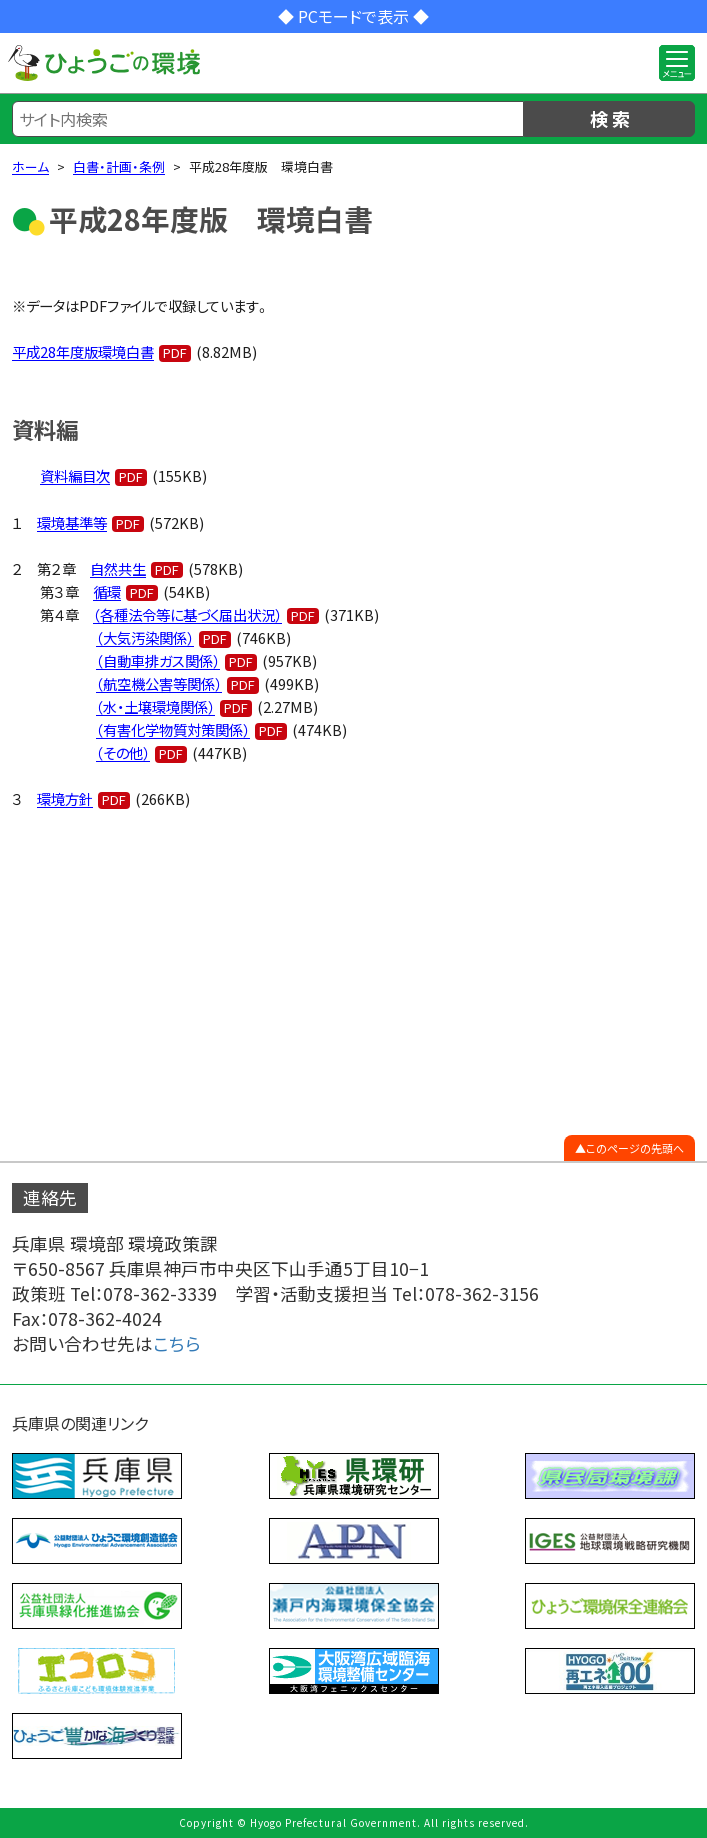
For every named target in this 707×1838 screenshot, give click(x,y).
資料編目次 (75, 475)
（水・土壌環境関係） (155, 706)
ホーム (30, 166)
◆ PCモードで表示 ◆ (353, 16)
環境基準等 (72, 522)
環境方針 (65, 798)
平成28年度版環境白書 (83, 351)
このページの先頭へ (635, 1148)
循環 (107, 591)
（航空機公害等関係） (159, 683)
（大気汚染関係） (145, 637)
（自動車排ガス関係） (158, 660)
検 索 (610, 118)
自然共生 (118, 568)
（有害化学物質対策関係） (173, 729)
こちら (177, 1343)
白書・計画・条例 (119, 166)
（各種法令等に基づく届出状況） (187, 614)
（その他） (123, 752)
